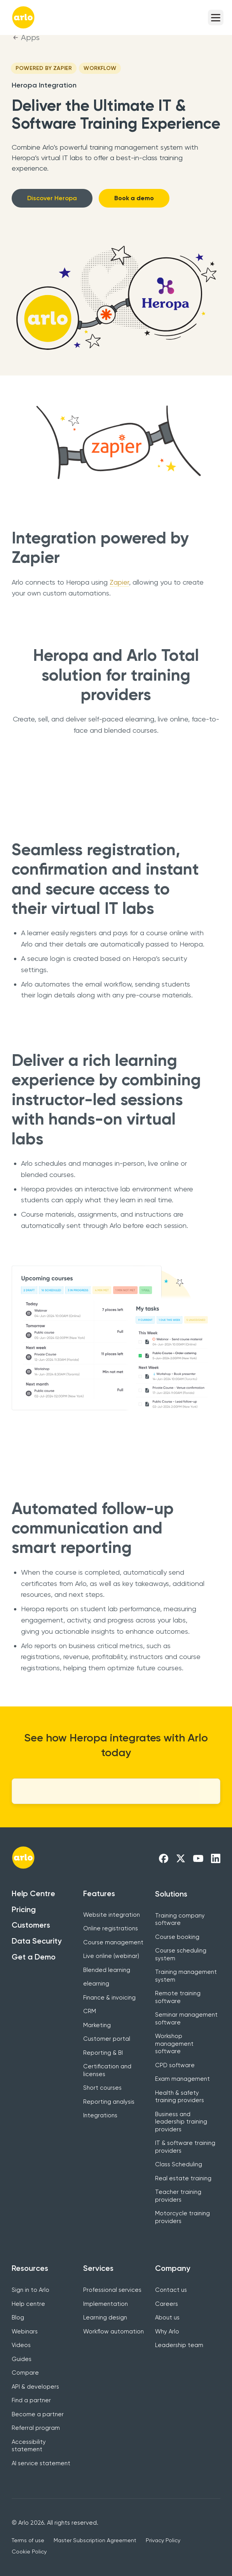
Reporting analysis (108, 2101)
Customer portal (106, 2038)
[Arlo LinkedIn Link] (215, 1857)
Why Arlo (167, 2331)
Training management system (186, 1975)
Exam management (182, 2078)
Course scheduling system (180, 1954)
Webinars (25, 2331)
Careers (166, 2303)
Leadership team (179, 2345)
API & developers (35, 2386)
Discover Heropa (52, 198)
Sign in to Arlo (30, 2289)
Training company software (180, 1919)
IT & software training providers (185, 2146)
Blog (18, 2317)
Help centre (28, 2303)
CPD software (175, 2065)
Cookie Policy (29, 2551)
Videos (21, 2345)
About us (167, 2317)
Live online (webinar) (111, 1956)
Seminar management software (186, 2018)
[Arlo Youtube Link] (198, 1857)
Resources (30, 2268)
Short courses (102, 2087)
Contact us (171, 2289)
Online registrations (110, 1928)
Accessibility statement (29, 2445)
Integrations (100, 2115)
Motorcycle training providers (182, 2217)
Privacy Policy (163, 2540)
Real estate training (183, 2178)
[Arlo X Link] (180, 1857)
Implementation (105, 2303)
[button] (215, 17)
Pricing (24, 1909)
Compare (25, 2372)
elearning (96, 1983)
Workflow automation (113, 2331)
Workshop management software (174, 2044)
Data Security (36, 1941)
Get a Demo (34, 1956)
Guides (21, 2359)
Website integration (111, 1914)
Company (172, 2268)
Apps (30, 37)
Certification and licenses (107, 2070)
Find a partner (31, 2400)
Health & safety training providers (179, 2096)
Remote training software (178, 1997)
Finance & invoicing (109, 1997)
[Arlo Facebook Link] (163, 1857)
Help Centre (33, 1893)
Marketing (97, 2025)
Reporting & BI (103, 2052)
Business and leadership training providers (181, 2122)
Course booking (177, 1936)
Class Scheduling (178, 2164)
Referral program (36, 2427)
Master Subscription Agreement (95, 2540)
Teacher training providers (178, 2195)
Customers (31, 1925)
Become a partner (38, 2414)
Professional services (112, 2289)
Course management (113, 1942)
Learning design (105, 2317)
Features (99, 1893)
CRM (89, 2011)
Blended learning (106, 1969)
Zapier (119, 582)
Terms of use (28, 2540)
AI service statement (41, 2463)
